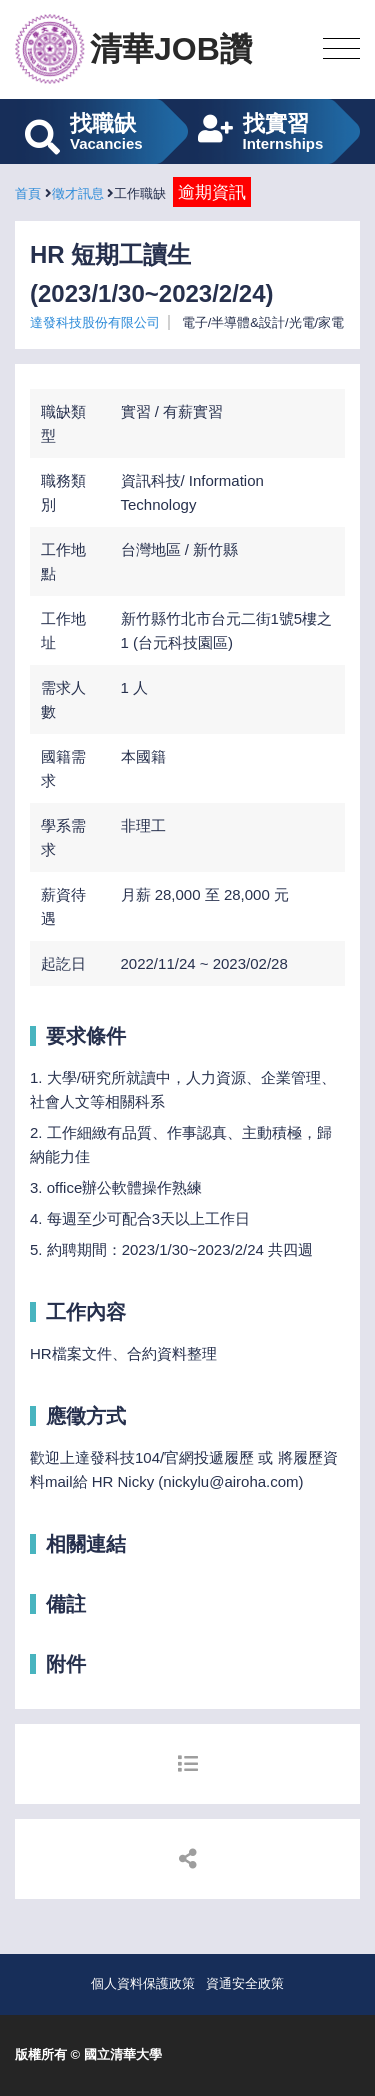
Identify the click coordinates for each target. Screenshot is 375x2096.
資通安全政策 (245, 1983)
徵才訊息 (78, 193)
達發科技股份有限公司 (95, 322)
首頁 (28, 193)
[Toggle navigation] (341, 49)
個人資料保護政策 (143, 1983)
